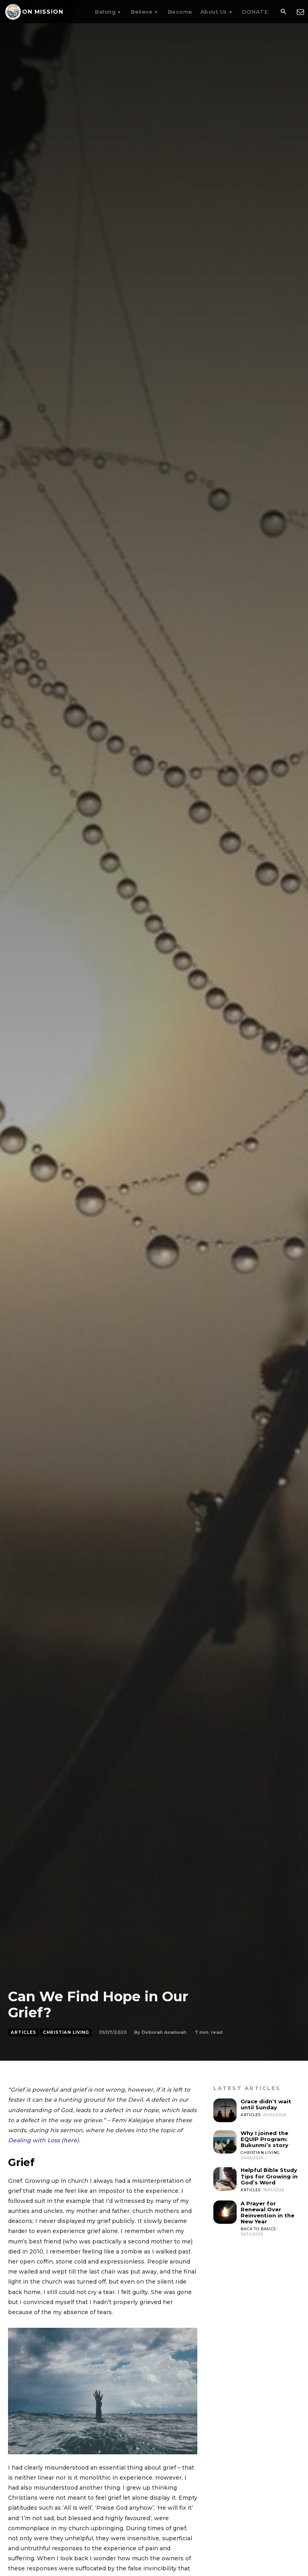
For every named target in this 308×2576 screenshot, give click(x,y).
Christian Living (66, 2033)
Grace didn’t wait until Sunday (266, 2104)
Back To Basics (258, 2228)
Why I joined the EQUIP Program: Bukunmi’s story (264, 2139)
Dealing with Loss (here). (44, 2140)
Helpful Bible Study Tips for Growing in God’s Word (269, 2176)
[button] (283, 12)
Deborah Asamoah (164, 2032)
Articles (23, 2033)
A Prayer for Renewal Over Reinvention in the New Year (267, 2212)
